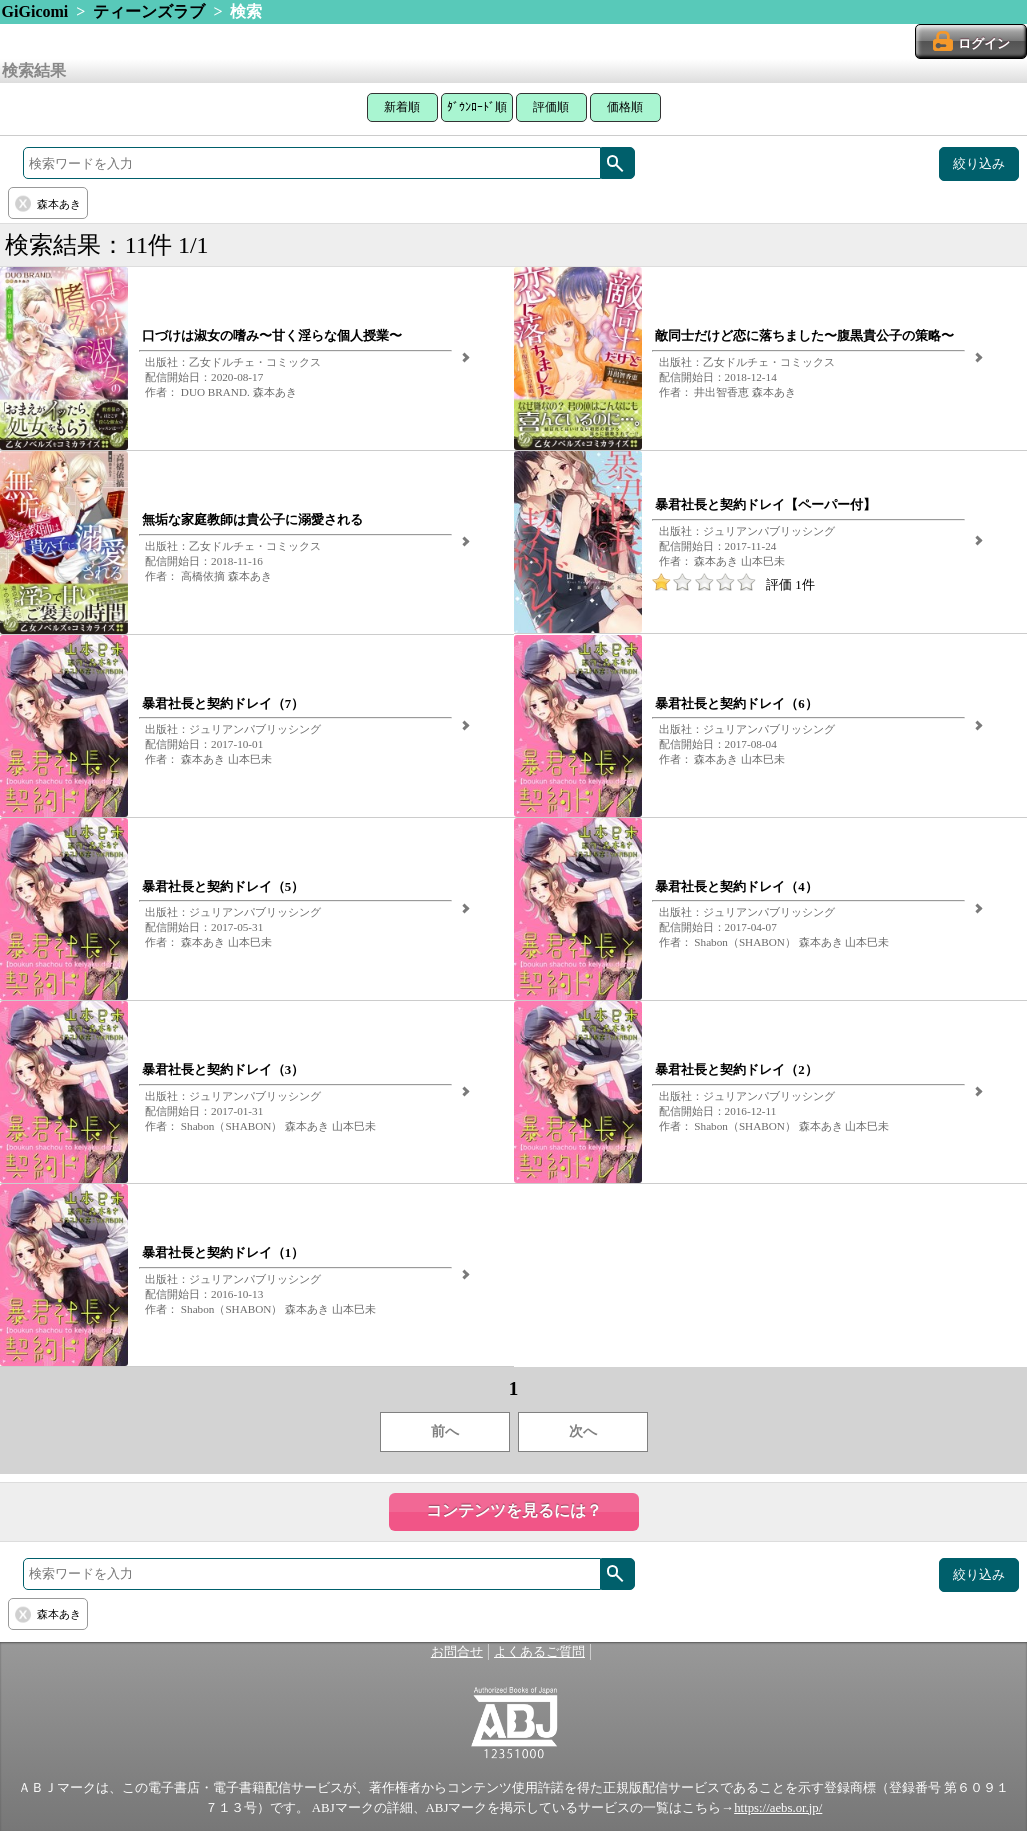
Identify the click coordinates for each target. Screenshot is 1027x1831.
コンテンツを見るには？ (514, 1510)
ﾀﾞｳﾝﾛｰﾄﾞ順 (477, 107)
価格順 (625, 107)
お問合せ (457, 1652)
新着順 (402, 107)
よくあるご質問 (539, 1652)
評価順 (551, 107)
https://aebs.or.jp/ (778, 1808)
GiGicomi (35, 11)
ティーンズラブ (149, 11)
